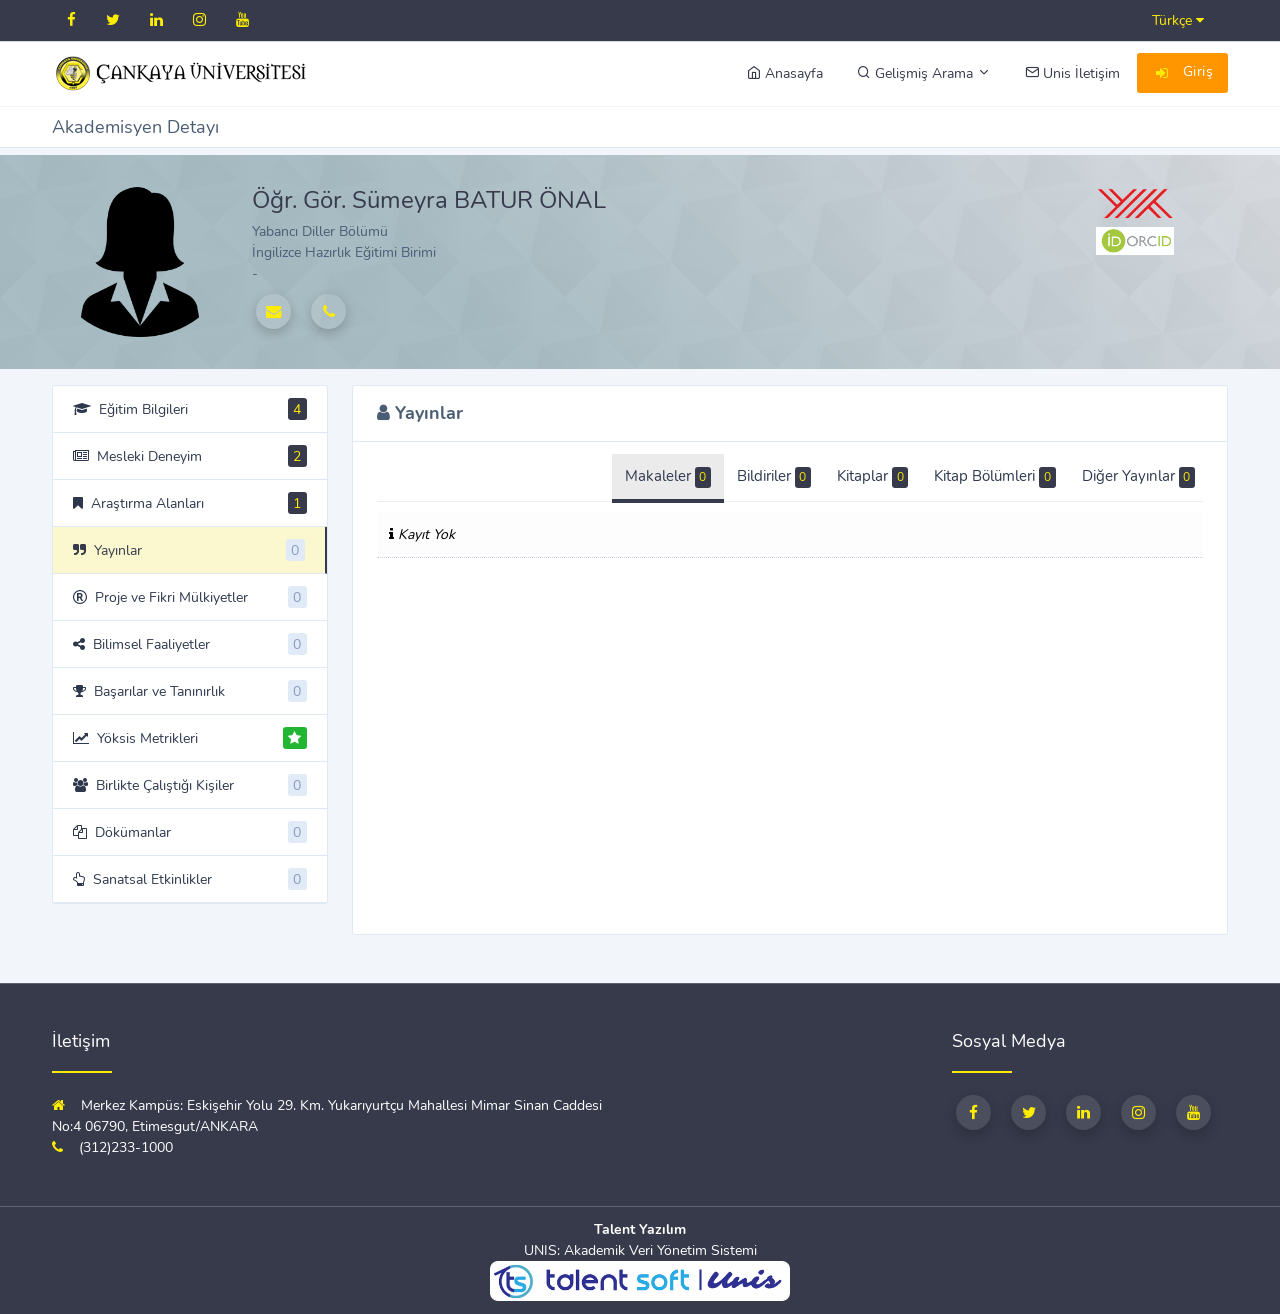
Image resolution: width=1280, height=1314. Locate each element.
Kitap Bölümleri (994, 477)
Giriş (1183, 74)
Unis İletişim (1072, 73)
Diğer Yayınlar (1138, 477)
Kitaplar (872, 477)
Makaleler (668, 477)
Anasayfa (785, 73)
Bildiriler (774, 477)
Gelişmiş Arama (924, 73)
